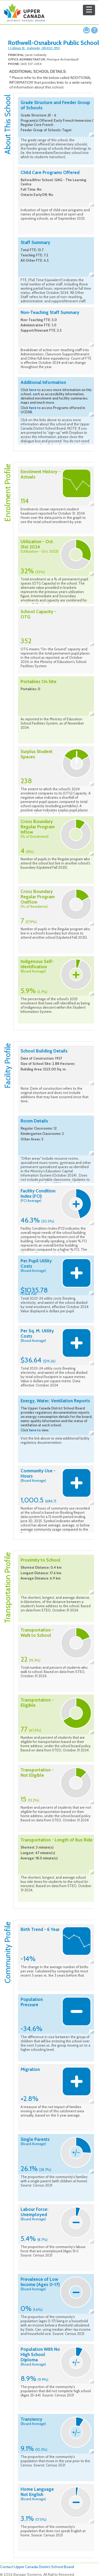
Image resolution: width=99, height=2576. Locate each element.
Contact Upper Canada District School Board (37, 2566)
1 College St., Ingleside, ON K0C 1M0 (34, 48)
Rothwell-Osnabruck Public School (53, 42)
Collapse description (91, 135)
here (32, 390)
